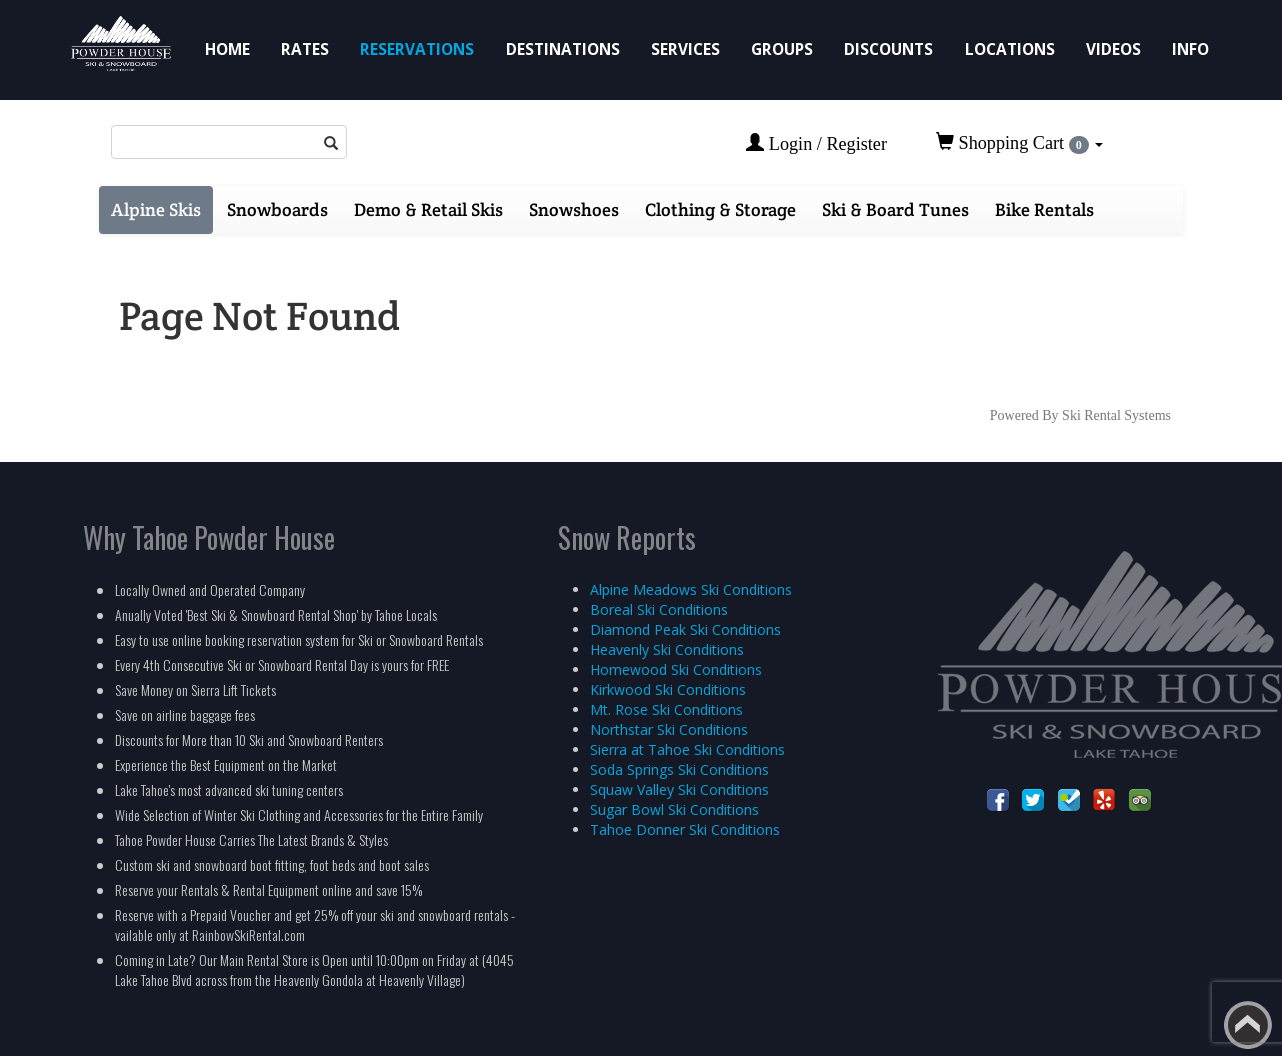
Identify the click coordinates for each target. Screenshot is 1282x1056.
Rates (305, 49)
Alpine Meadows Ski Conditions (691, 589)
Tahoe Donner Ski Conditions (685, 829)
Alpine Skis (156, 209)
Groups (782, 49)
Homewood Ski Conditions (676, 669)
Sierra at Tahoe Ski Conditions (687, 749)
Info (1190, 49)
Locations (1010, 49)
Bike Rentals (1044, 209)
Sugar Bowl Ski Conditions (674, 809)
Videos (1113, 49)
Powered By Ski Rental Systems (1080, 415)
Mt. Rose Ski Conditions (666, 709)
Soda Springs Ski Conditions (679, 769)
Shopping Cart (1019, 143)
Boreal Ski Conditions (659, 609)
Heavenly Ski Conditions (667, 649)
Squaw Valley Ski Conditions (679, 789)
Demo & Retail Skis (428, 209)
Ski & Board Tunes (895, 209)
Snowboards (277, 209)
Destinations (563, 49)
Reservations (417, 49)
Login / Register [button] (816, 143)
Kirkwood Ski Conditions (668, 689)
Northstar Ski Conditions (669, 729)
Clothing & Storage (720, 209)
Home (227, 49)
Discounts (888, 49)
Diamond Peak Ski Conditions (685, 629)
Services (685, 49)
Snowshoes (574, 209)
